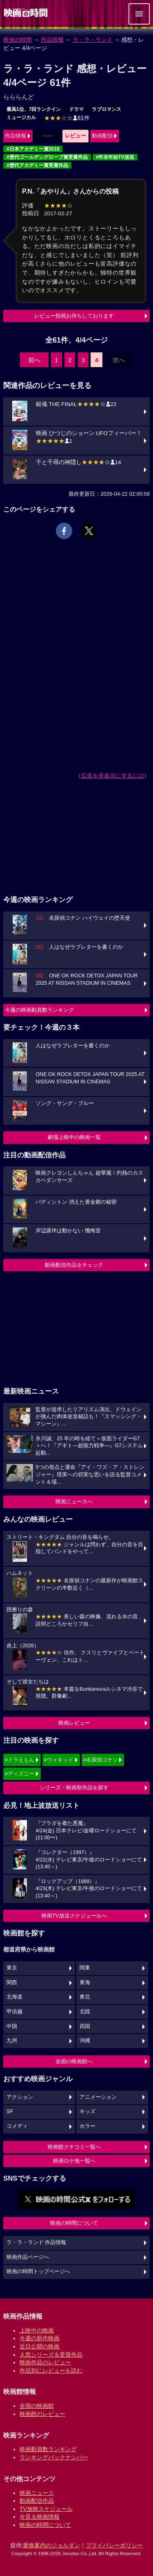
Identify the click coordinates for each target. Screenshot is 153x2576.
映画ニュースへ (74, 1501)
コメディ (17, 2126)
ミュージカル (21, 117)
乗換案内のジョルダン (51, 2545)
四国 (85, 2026)
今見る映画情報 (40, 2516)
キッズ (87, 2111)
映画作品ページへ (28, 2257)
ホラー (87, 2126)
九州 (12, 2041)
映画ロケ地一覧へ (74, 2161)
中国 (12, 2026)
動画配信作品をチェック (74, 1265)
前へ (34, 359)
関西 (12, 1982)
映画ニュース (37, 2493)
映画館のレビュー (42, 2414)
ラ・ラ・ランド (93, 39)
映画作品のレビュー (45, 2362)
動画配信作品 (37, 2500)
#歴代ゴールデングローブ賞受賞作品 (47, 157)
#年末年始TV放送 (115, 157)
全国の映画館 (37, 2405)
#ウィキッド (58, 1760)
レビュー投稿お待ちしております (74, 316)
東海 (85, 1982)
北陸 (85, 2011)
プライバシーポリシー (114, 2545)
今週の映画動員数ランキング (39, 1010)
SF (10, 2111)
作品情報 (52, 39)
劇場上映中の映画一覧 (74, 1137)
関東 (85, 1968)
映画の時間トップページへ (38, 2271)
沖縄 (85, 2041)
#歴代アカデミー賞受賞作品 (37, 165)
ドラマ (76, 109)
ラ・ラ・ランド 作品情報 (37, 2242)
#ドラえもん (19, 1760)
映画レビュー (74, 1723)
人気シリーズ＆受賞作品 (51, 2354)
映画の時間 (17, 39)
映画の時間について (74, 2223)
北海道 (14, 1997)
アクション (20, 2097)
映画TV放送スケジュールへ (74, 1916)
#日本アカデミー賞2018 (33, 149)
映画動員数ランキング (48, 2449)
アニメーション (98, 2097)
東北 (85, 1997)
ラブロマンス (106, 109)
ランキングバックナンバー (54, 2457)
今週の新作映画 (40, 2338)
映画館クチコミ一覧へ (74, 2147)
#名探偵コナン (100, 1760)
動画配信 (102, 136)
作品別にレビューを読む (51, 2370)
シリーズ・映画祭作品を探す (74, 1787)
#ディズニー (19, 1774)
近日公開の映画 (40, 2346)
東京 (12, 1968)
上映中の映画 (37, 2330)
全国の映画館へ (74, 2061)
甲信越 (14, 2011)
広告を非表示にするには (112, 775)
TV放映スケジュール (46, 2509)
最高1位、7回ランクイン (34, 109)
